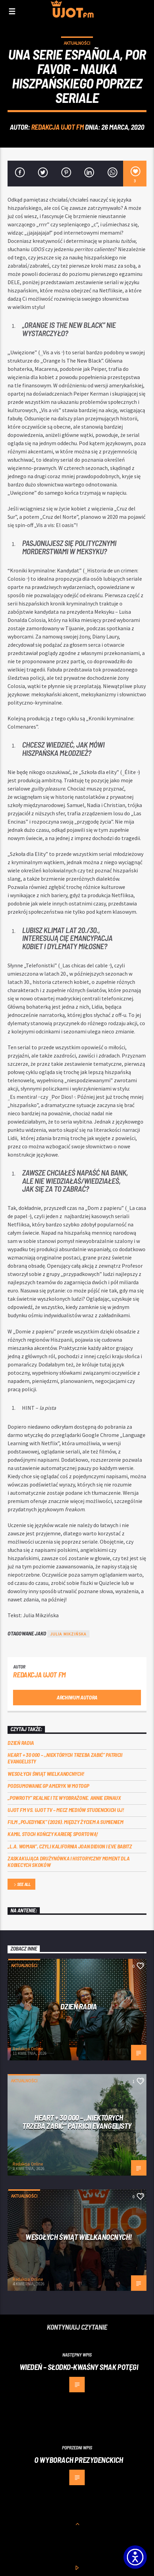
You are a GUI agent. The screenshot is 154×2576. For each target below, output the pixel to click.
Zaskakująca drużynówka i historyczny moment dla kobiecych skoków (68, 1861)
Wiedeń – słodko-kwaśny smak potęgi (79, 2366)
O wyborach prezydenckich (78, 2459)
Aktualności (77, 43)
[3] (134, 173)
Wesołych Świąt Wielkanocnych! (46, 1773)
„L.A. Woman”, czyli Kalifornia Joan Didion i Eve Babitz (70, 1846)
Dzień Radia (21, 1742)
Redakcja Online (28, 2049)
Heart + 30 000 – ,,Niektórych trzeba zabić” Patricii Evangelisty (65, 1757)
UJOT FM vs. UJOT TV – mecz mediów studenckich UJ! (66, 1809)
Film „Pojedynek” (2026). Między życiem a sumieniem (65, 1821)
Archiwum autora (77, 1697)
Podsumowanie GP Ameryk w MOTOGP (48, 1785)
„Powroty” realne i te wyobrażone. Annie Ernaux (64, 1797)
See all (22, 1884)
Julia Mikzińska (68, 1633)
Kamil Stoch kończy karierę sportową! (53, 1834)
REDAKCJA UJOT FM (57, 126)
